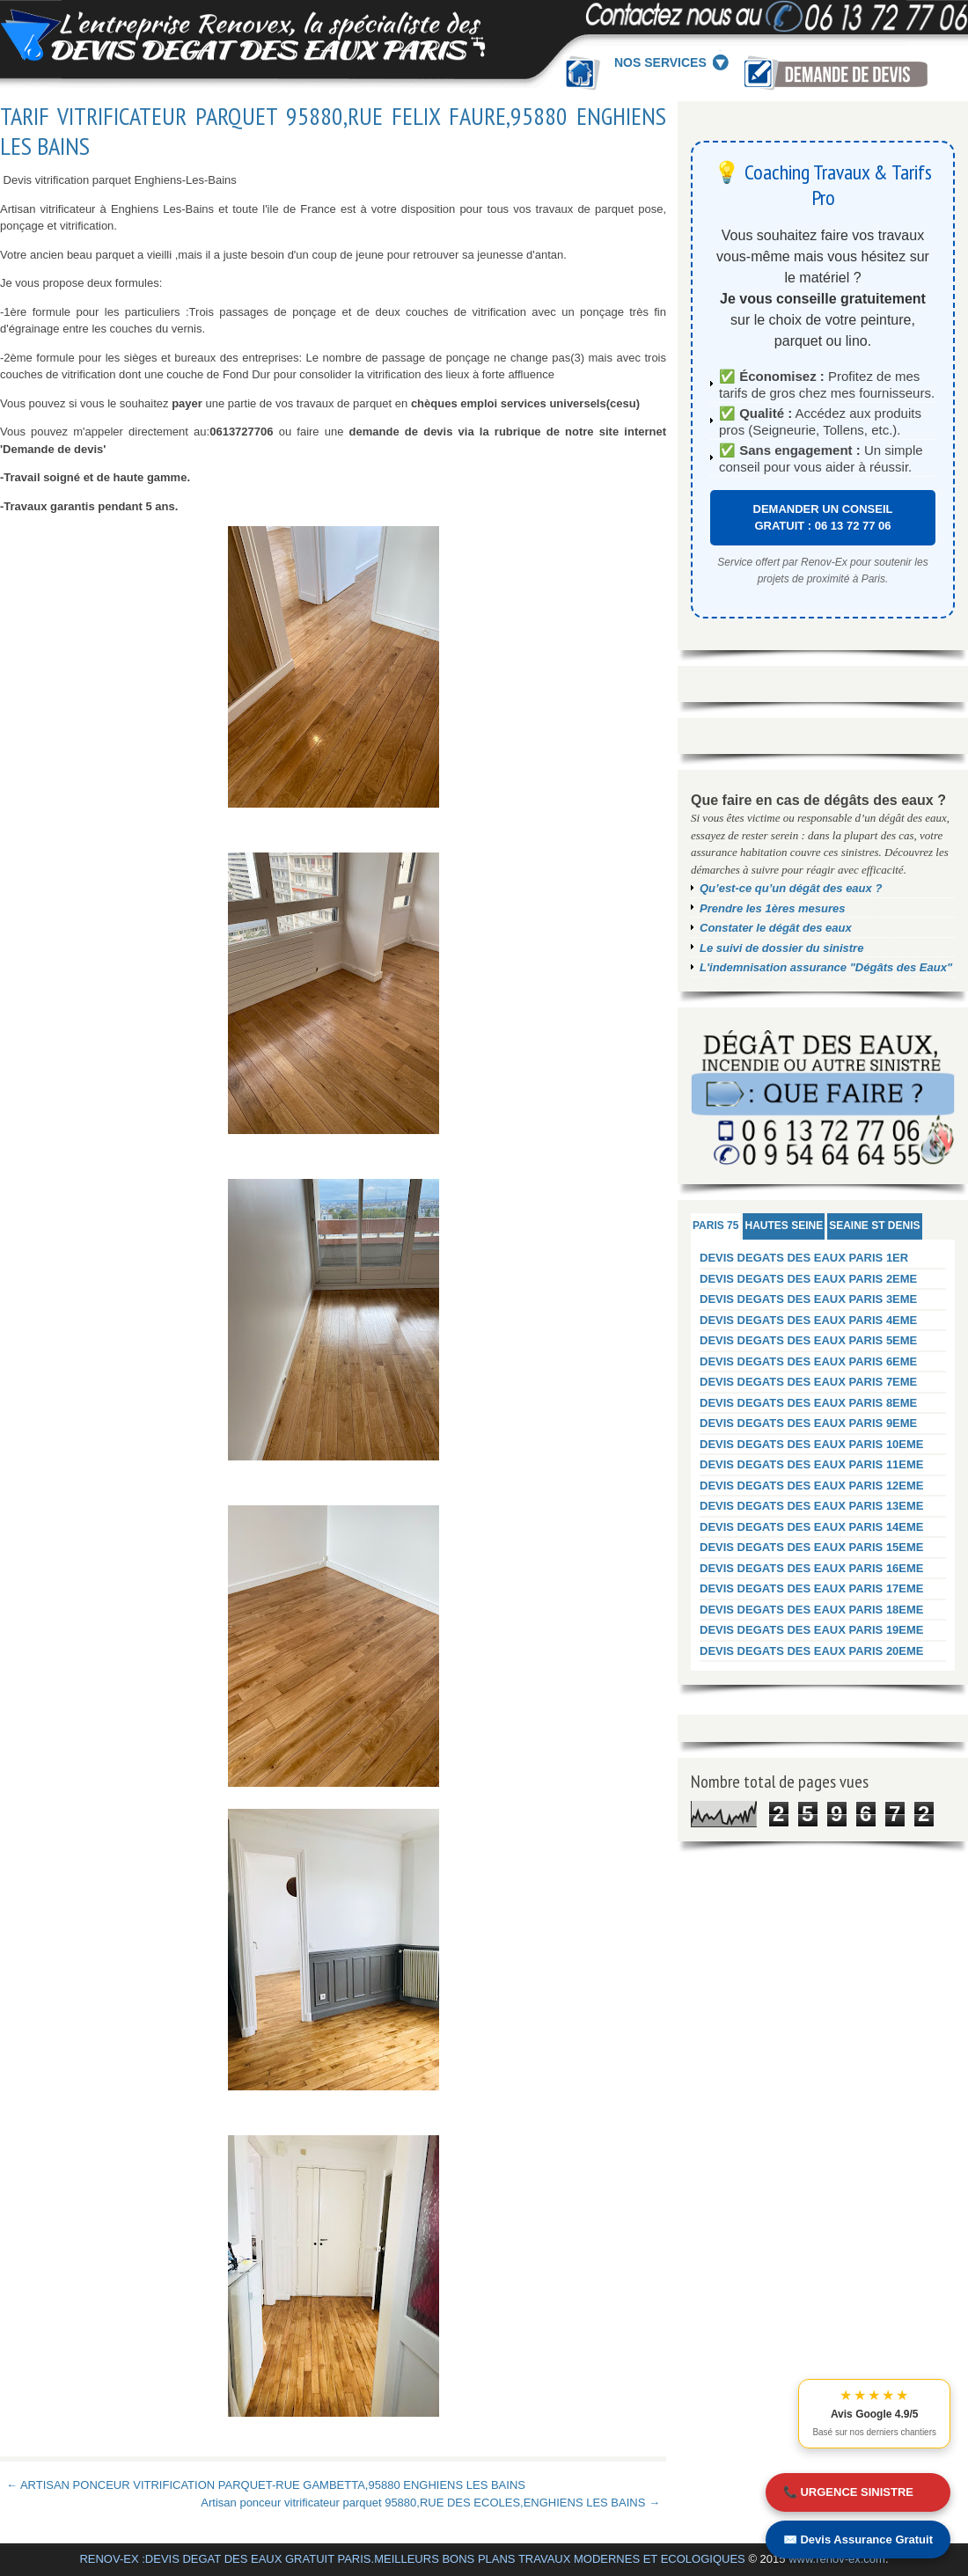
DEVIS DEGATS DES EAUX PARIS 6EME (808, 1361)
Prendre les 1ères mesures (773, 908)
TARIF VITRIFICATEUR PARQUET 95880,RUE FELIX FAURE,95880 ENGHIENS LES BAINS (333, 130)
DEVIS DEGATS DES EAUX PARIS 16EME (812, 1568)
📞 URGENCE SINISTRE (848, 2492)
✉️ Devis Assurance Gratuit (858, 2539)
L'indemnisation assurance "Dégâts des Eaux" (826, 967)
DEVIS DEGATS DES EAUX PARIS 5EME (808, 1340)
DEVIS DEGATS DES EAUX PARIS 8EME (808, 1402)
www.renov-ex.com (836, 2558)
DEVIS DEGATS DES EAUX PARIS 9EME (808, 1423)
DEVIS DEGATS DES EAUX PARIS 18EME (812, 1609)
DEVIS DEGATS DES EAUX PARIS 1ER (804, 1257)
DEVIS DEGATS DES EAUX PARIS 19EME (812, 1629)
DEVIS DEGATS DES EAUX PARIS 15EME (812, 1547)
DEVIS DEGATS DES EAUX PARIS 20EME (812, 1651)
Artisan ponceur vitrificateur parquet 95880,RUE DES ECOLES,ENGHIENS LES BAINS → (430, 2502)
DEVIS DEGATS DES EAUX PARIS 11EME (812, 1464)
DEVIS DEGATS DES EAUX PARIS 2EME (808, 1278)
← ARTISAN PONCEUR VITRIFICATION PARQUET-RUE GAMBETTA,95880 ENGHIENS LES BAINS (265, 2485)
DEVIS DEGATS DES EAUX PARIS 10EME (812, 1444)
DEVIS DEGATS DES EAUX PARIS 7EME (808, 1381)
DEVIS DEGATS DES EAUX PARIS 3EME (808, 1299)
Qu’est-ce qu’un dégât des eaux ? (791, 888)
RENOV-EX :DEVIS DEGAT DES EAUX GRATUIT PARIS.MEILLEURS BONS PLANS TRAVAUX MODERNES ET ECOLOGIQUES (411, 2558)
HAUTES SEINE (783, 1225)
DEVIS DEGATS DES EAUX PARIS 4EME (808, 1320)
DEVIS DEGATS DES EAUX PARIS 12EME (812, 1485)
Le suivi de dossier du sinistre (781, 948)
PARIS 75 (715, 1225)
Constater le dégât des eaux (776, 927)
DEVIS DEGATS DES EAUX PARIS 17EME (812, 1588)
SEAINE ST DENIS (874, 1225)
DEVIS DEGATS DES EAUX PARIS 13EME (812, 1505)
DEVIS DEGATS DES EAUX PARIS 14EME (812, 1526)
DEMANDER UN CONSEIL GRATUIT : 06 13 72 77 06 (823, 517)
